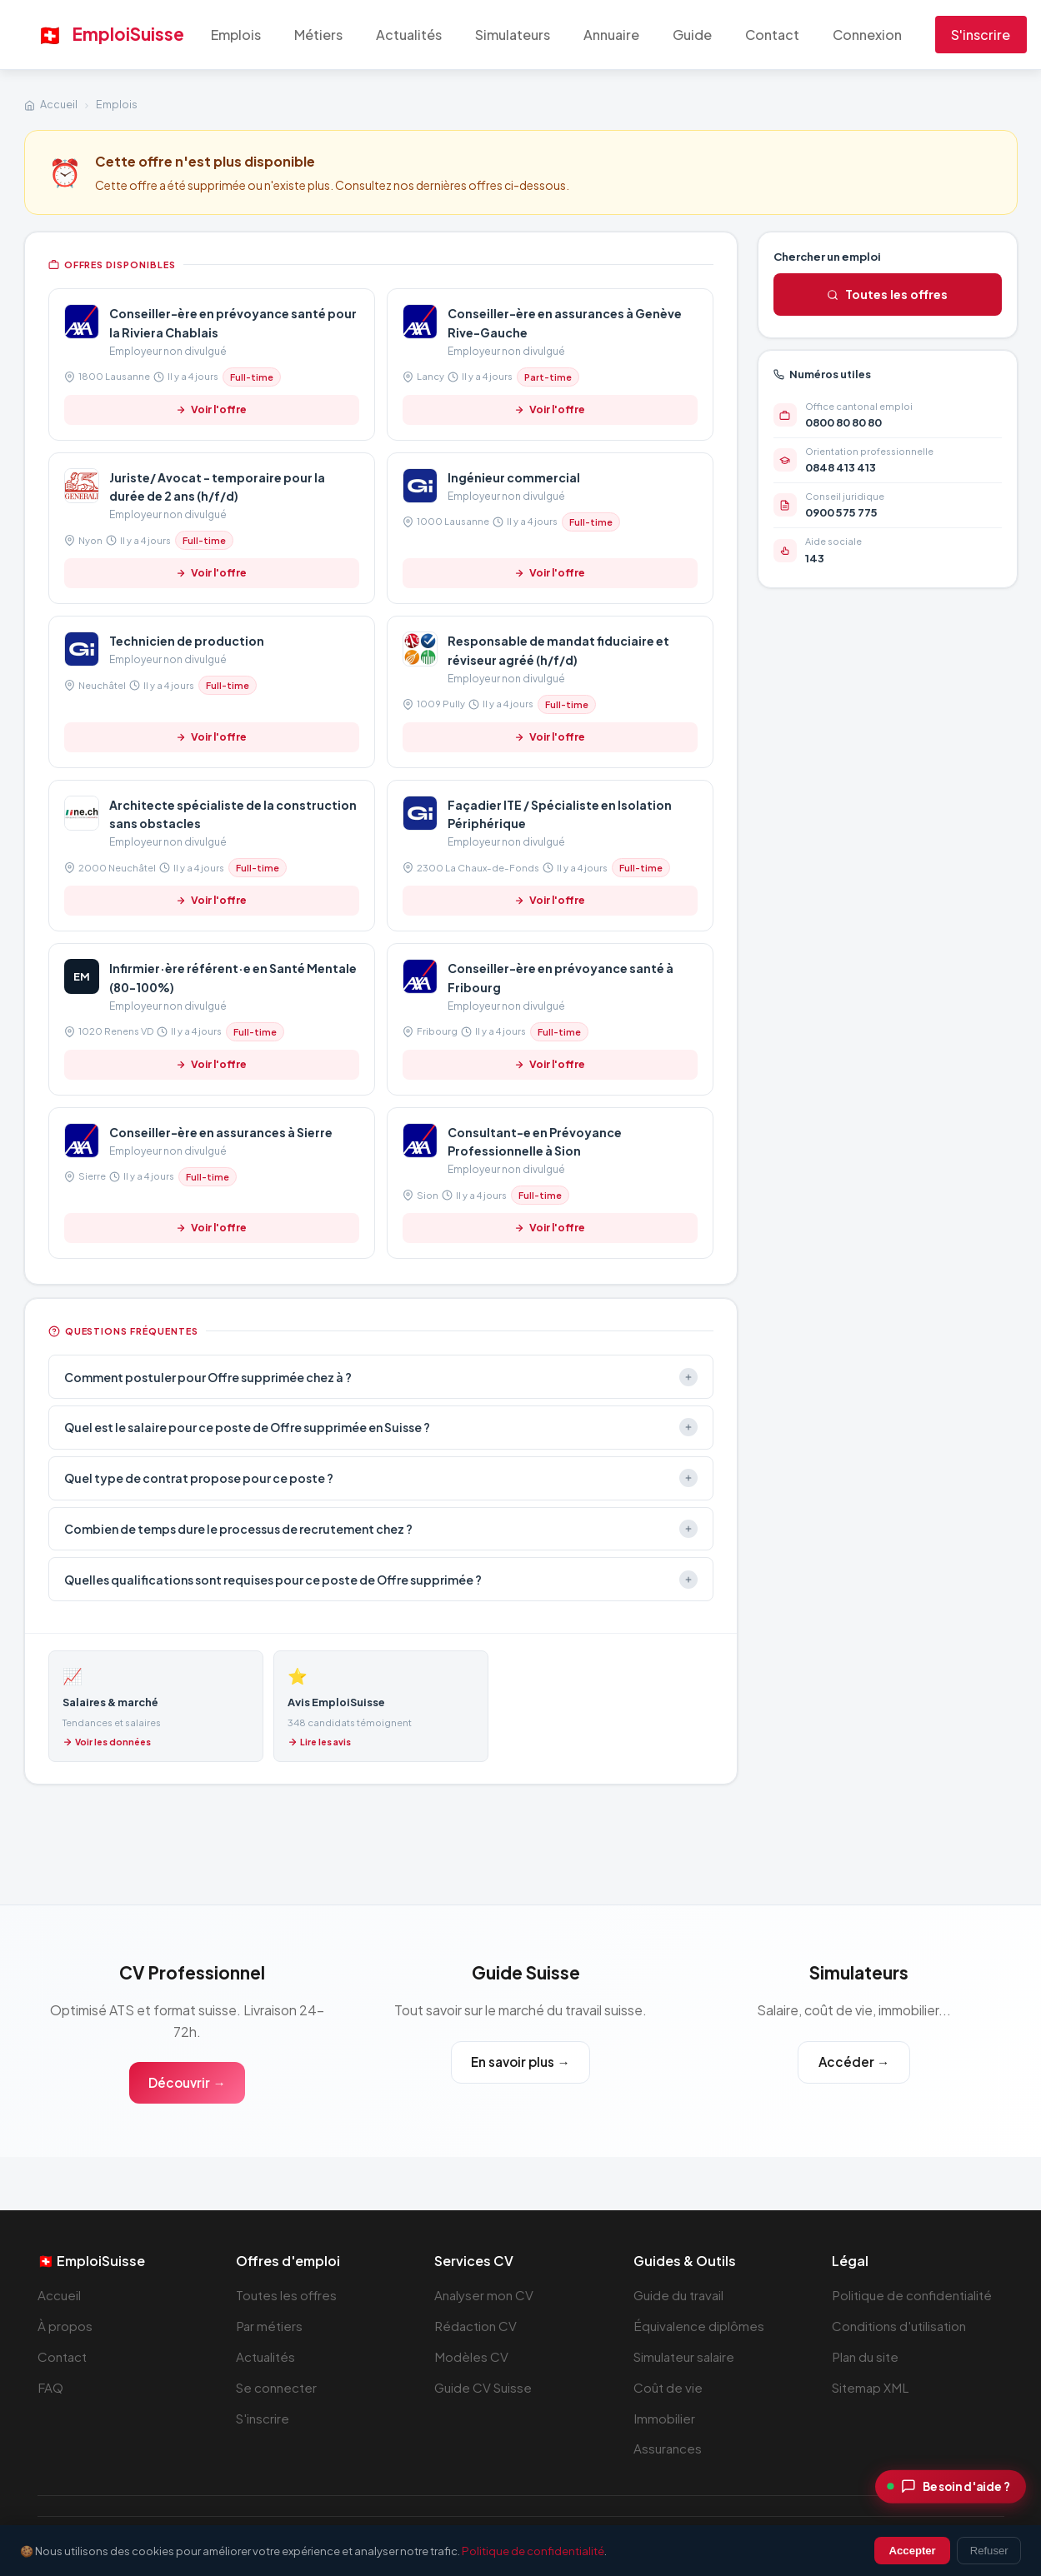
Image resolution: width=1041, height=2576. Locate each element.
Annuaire (611, 34)
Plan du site (865, 2356)
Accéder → (853, 2061)
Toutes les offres (887, 294)
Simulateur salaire (685, 2356)
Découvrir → (186, 2082)
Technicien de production (186, 640)
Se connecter (277, 2387)
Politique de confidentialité (912, 2296)
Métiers (318, 34)
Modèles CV (471, 2356)
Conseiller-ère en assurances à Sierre (221, 1132)
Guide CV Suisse (483, 2387)
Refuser (989, 2550)
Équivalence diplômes (699, 2326)
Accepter (912, 2550)
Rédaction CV (476, 2326)
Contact (772, 34)
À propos (65, 2326)
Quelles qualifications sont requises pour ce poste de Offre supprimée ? (381, 1579)
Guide (692, 34)
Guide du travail (679, 2296)
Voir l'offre (211, 409)
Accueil (59, 104)
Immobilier (664, 2418)
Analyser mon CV (484, 2296)
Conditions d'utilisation (899, 2326)
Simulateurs (512, 34)
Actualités (409, 34)
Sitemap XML (871, 2387)
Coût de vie (668, 2387)
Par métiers (269, 2326)
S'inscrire (980, 34)
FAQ (50, 2387)
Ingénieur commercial (514, 477)
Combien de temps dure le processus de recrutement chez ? (381, 1529)
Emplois (236, 34)
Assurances (668, 2449)
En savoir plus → (520, 2061)
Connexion (867, 34)
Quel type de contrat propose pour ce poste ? (381, 1478)
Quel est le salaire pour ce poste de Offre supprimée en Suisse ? (381, 1427)
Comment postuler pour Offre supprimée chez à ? (381, 1377)
